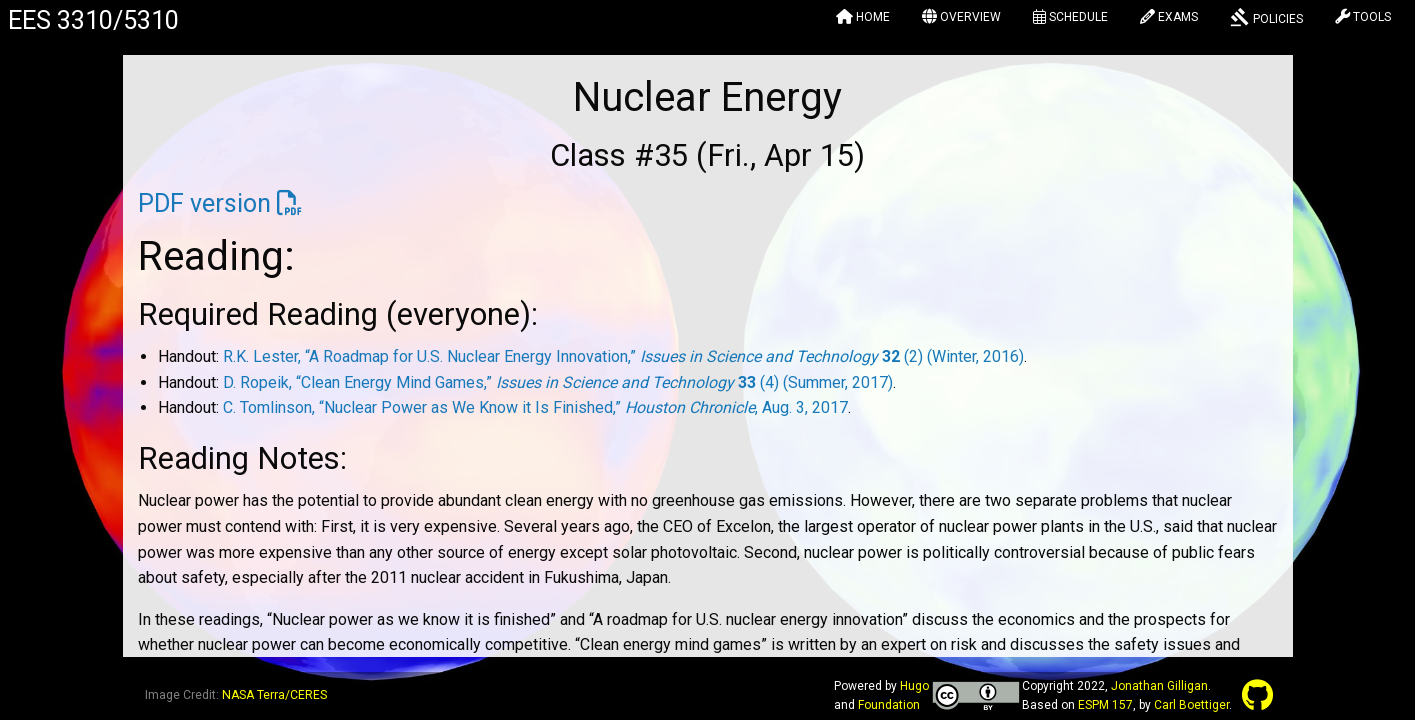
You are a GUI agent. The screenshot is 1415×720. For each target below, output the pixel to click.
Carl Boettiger (1191, 705)
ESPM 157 (1105, 705)
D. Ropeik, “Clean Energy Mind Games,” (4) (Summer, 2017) (558, 382)
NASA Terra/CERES (274, 695)
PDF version (204, 203)
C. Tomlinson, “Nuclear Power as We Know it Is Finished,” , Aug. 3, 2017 (535, 407)
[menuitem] (863, 20)
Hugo (914, 686)
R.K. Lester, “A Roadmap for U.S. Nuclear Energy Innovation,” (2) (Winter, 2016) (623, 356)
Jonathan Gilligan (1159, 686)
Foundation (889, 705)
